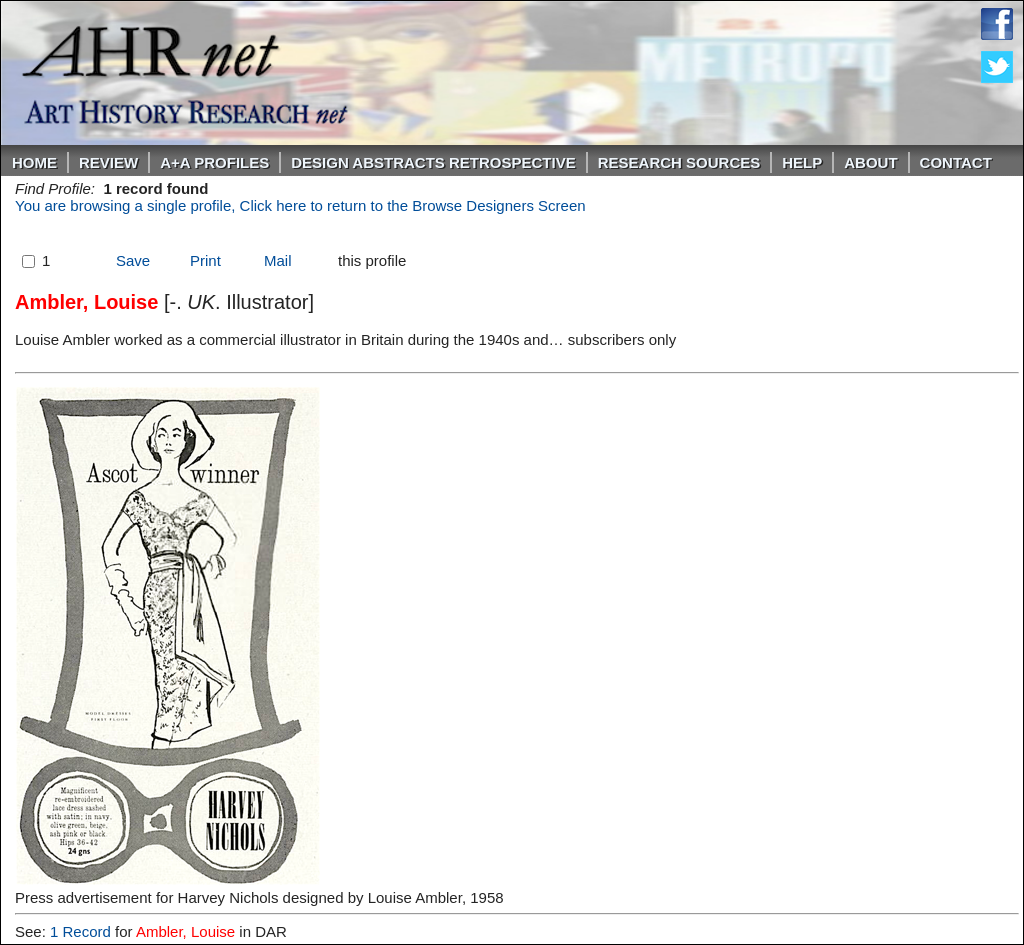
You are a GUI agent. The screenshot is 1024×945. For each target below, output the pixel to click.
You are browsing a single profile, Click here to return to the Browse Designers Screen (300, 205)
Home (34, 162)
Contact (956, 162)
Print (205, 260)
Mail (278, 260)
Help (802, 162)
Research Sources (679, 162)
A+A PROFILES (214, 162)
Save (133, 260)
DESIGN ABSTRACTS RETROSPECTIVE (433, 162)
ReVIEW (108, 162)
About (870, 162)
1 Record (80, 931)
